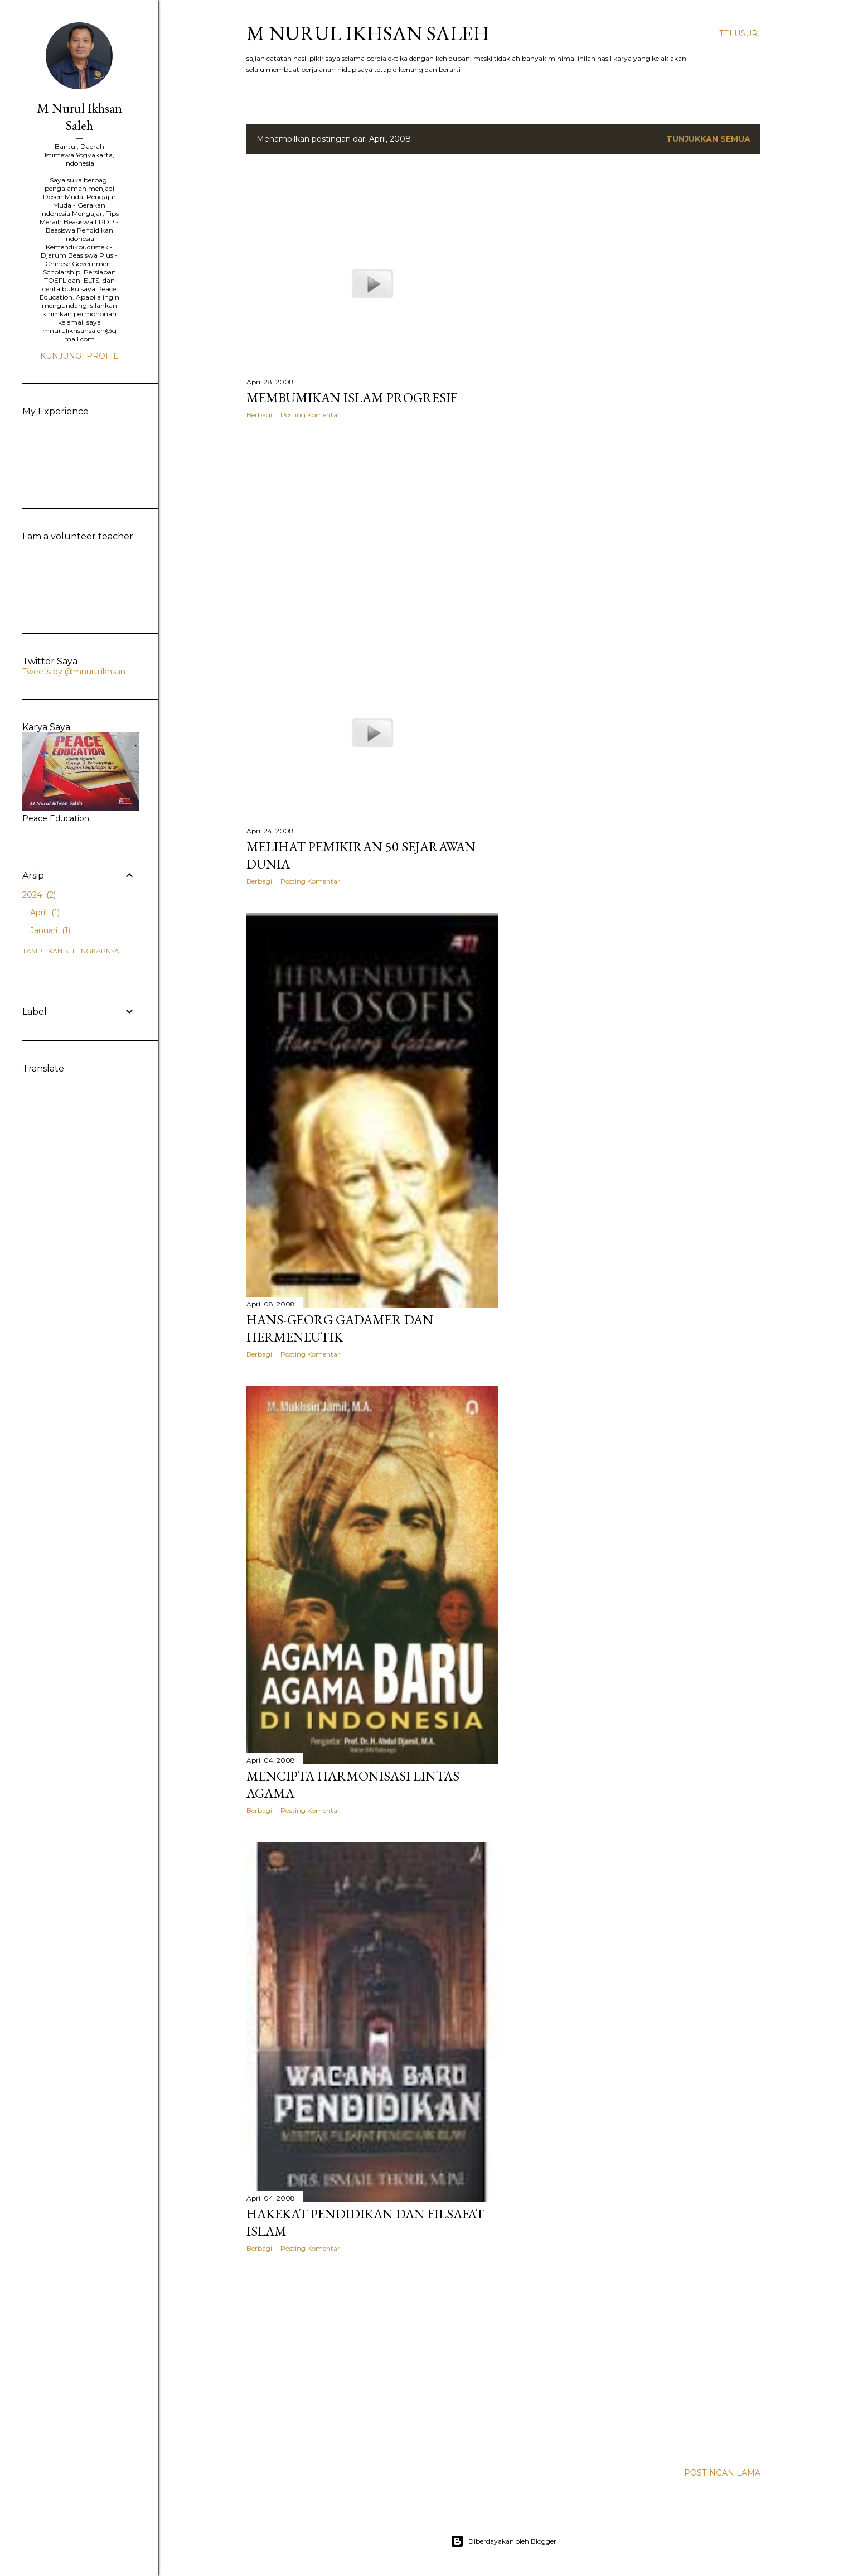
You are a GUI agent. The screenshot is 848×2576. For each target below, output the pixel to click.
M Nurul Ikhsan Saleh (368, 33)
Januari (50, 930)
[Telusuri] (739, 33)
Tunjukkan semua (708, 139)
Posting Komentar (310, 415)
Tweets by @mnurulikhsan (73, 672)
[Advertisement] (372, 525)
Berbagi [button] (259, 415)
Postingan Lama (722, 2473)
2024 (39, 895)
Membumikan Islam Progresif (351, 397)
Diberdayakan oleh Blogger (503, 2541)
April (45, 913)
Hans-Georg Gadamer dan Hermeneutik (339, 1328)
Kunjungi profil (79, 356)
